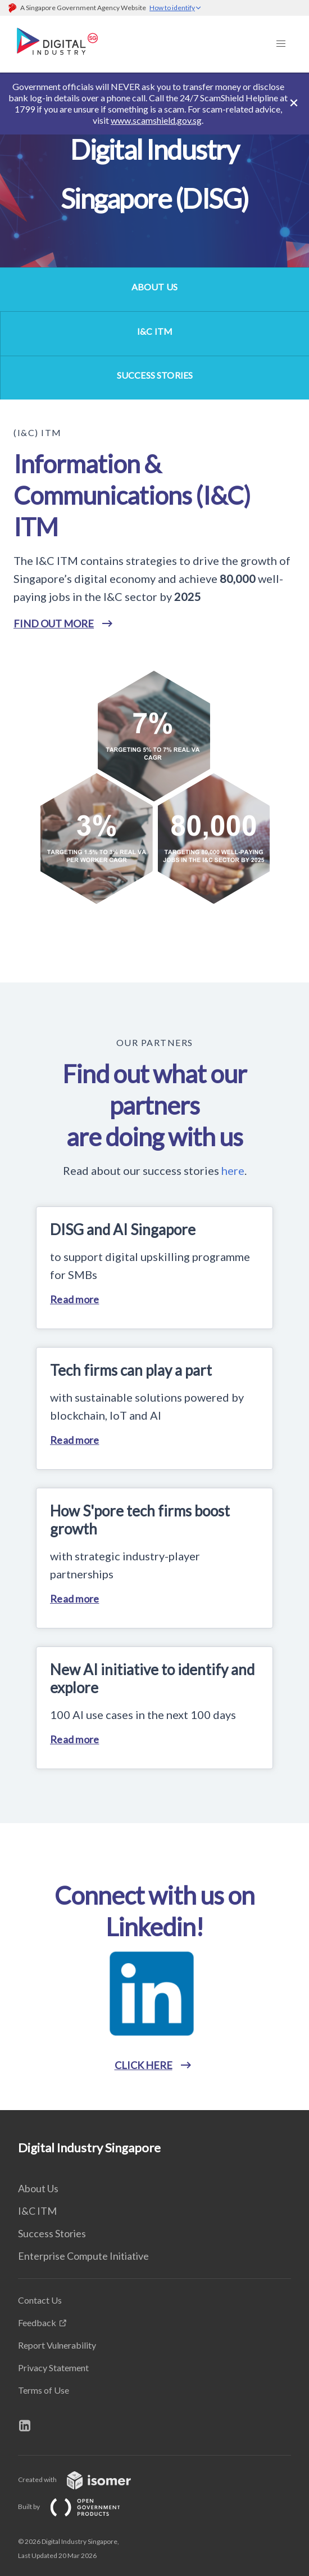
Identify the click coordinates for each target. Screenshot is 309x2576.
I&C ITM (37, 2211)
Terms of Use (43, 2390)
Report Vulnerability (57, 2345)
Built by (78, 2506)
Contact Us (40, 2300)
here (232, 1170)
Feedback (37, 2322)
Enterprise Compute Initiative (83, 2256)
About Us (38, 2188)
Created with (83, 2479)
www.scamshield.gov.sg (156, 120)
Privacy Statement (53, 2367)
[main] (154, 1091)
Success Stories (52, 2233)
